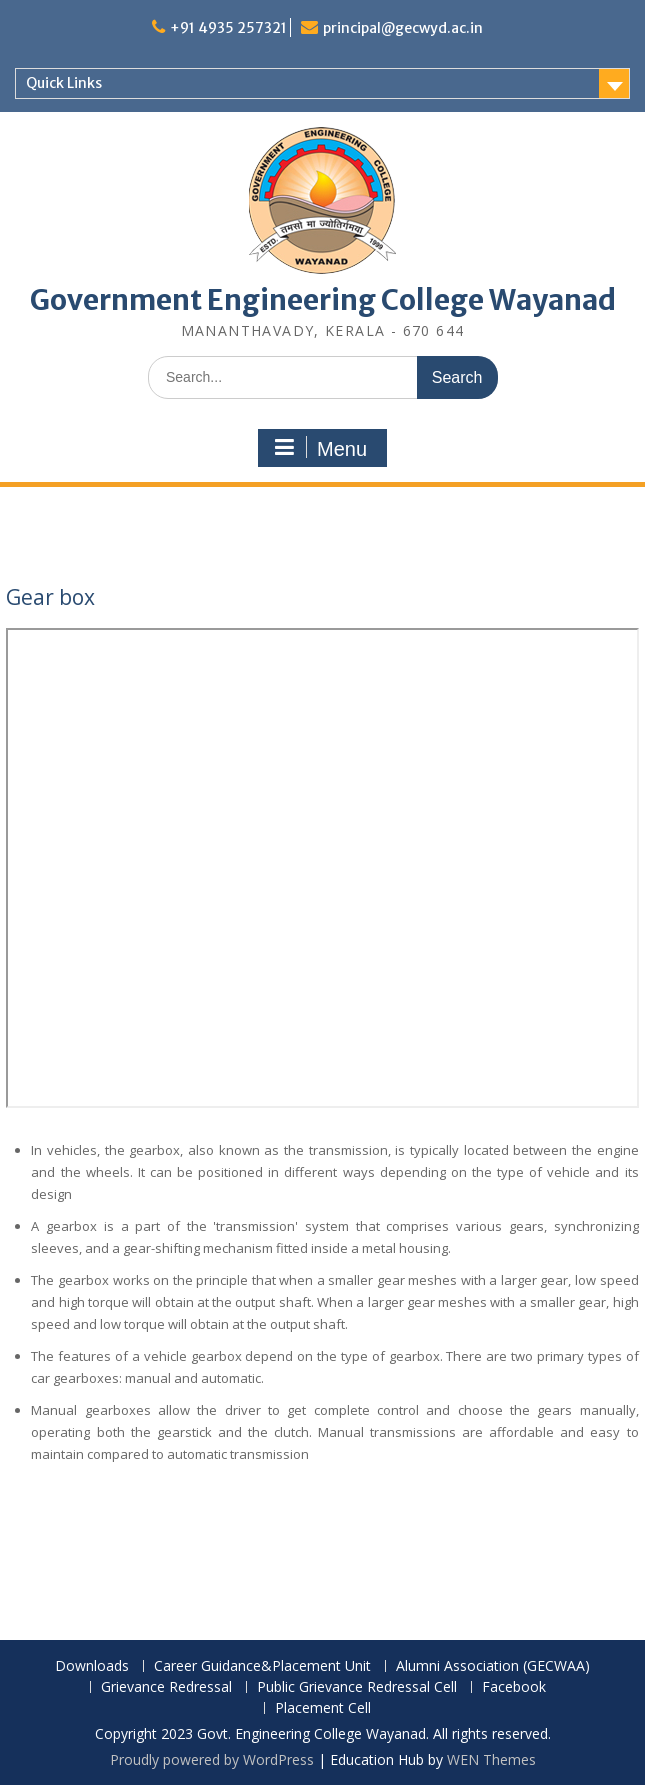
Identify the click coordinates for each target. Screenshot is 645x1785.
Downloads (92, 1666)
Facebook (514, 1687)
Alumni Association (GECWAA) (493, 1666)
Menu (320, 448)
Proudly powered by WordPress (212, 1759)
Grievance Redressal (166, 1687)
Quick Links (64, 83)
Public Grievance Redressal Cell (357, 1687)
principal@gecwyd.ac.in (403, 28)
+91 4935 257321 (228, 28)
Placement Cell (323, 1708)
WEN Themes (491, 1759)
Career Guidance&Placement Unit (262, 1666)
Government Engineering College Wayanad (323, 300)
